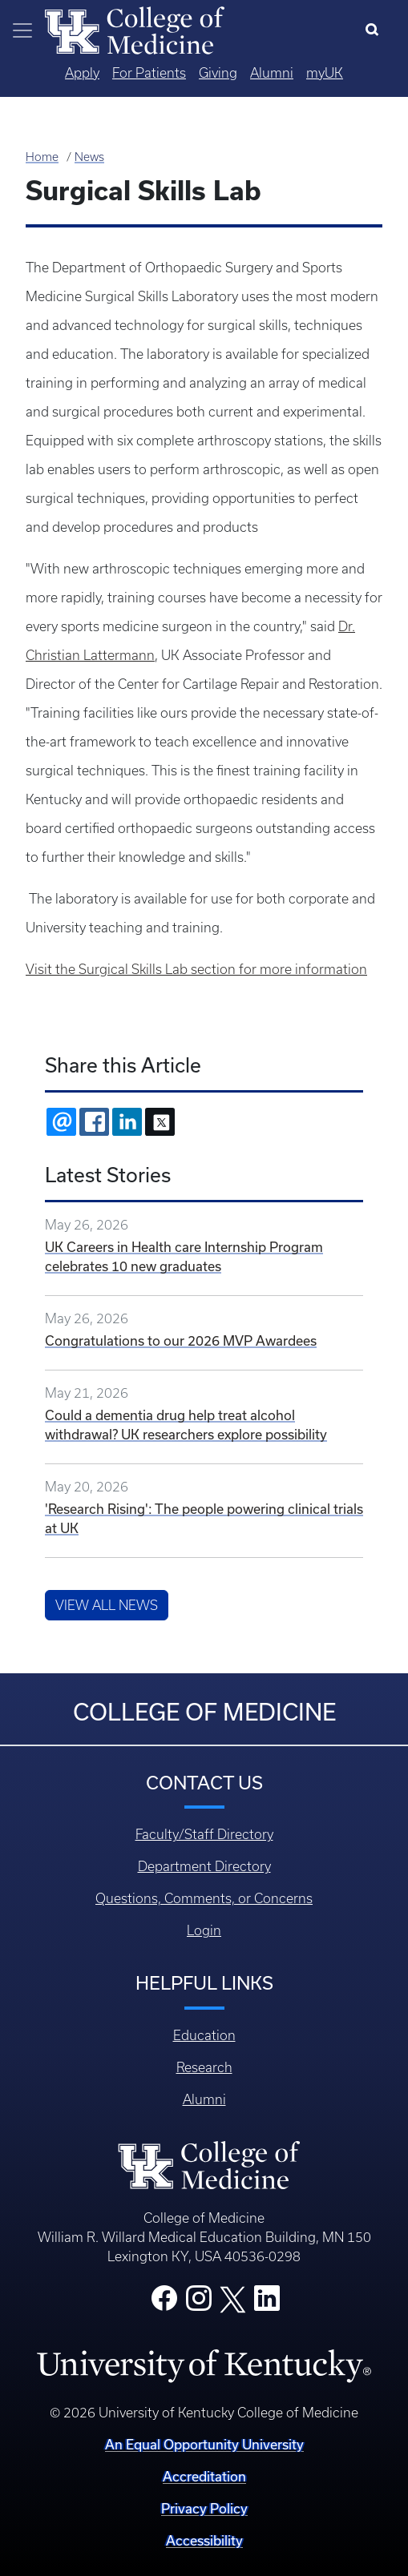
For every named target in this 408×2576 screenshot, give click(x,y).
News (89, 157)
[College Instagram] (199, 2303)
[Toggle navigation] (22, 30)
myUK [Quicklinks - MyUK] (324, 73)
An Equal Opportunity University (204, 2444)
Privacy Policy (204, 2508)
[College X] (232, 2298)
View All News (106, 1605)
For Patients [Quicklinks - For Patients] (149, 73)
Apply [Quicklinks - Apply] (82, 73)
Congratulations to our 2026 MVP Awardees (181, 1340)
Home (42, 157)
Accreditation (204, 2476)
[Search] (375, 30)
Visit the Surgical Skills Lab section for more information (196, 969)
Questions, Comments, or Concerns (204, 1898)
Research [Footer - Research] (204, 2067)
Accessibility (204, 2540)
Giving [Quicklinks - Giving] (218, 73)
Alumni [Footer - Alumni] (204, 2099)
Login (204, 1930)
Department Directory (204, 1866)
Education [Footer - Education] (204, 2035)
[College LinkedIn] (267, 2303)
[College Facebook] (164, 2303)
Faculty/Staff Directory (204, 1834)
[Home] (134, 29)
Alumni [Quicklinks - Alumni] (271, 73)
